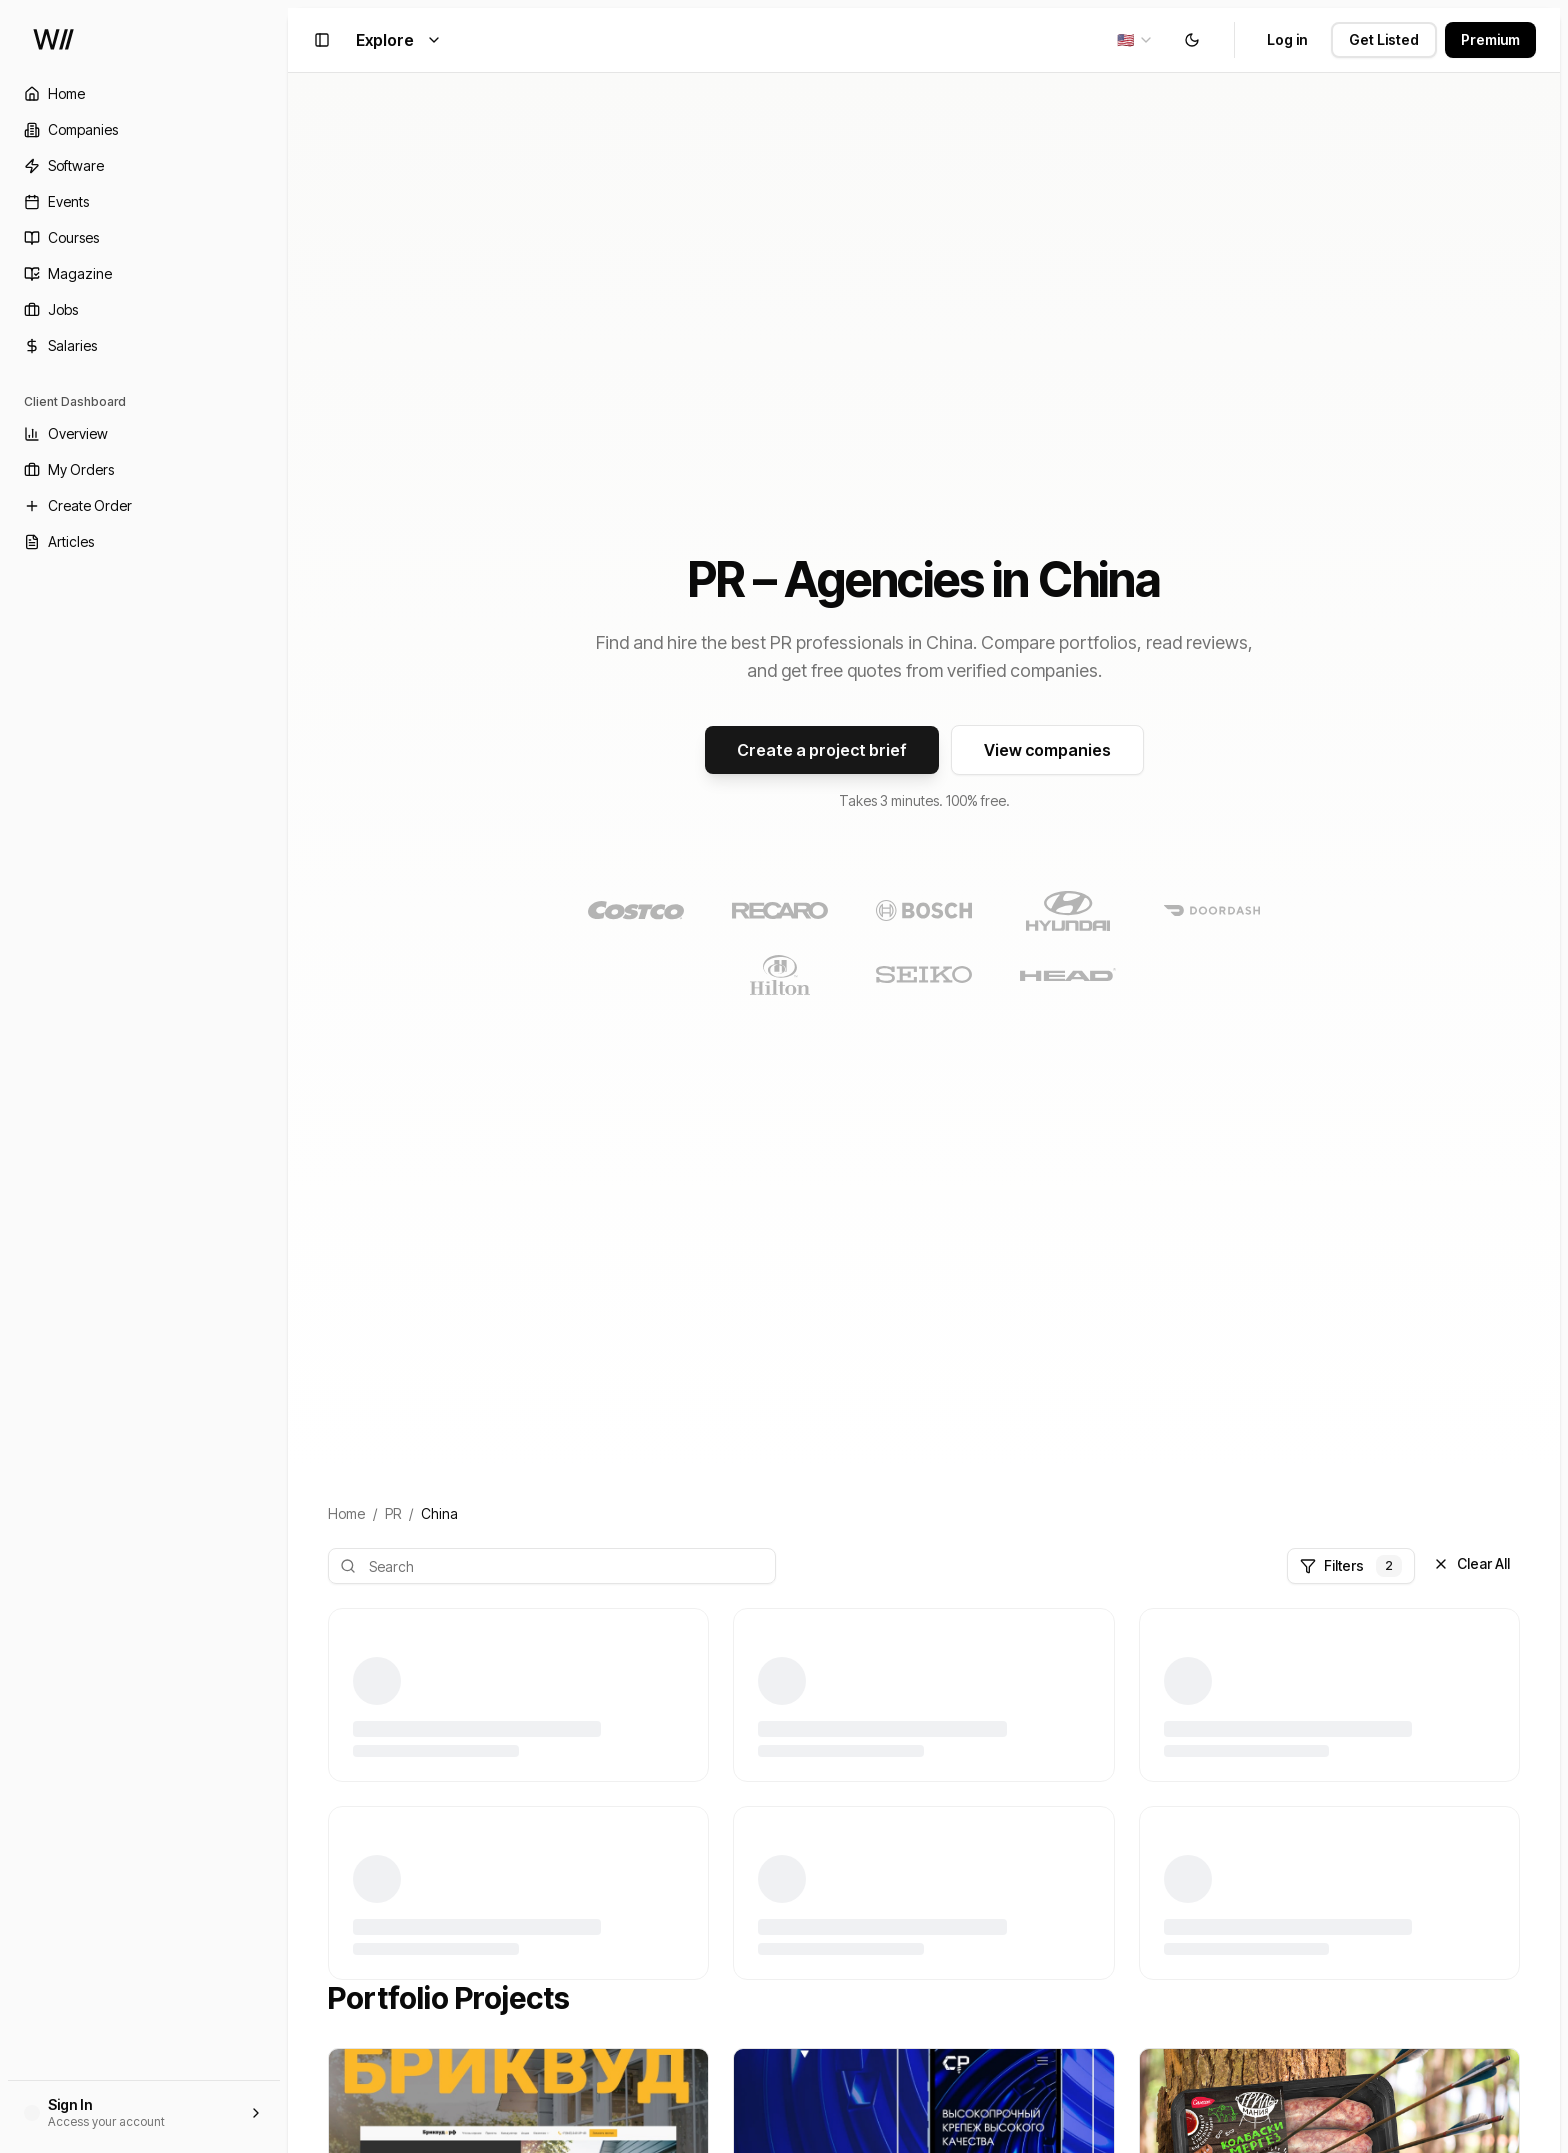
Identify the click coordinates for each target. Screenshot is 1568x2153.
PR (393, 1513)
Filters (1351, 1566)
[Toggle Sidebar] (288, 1076)
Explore (399, 40)
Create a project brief (822, 750)
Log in (1287, 39)
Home (346, 1513)
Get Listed (1384, 39)
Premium (1490, 39)
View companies (1047, 750)
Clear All (1471, 1563)
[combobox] (1135, 40)
